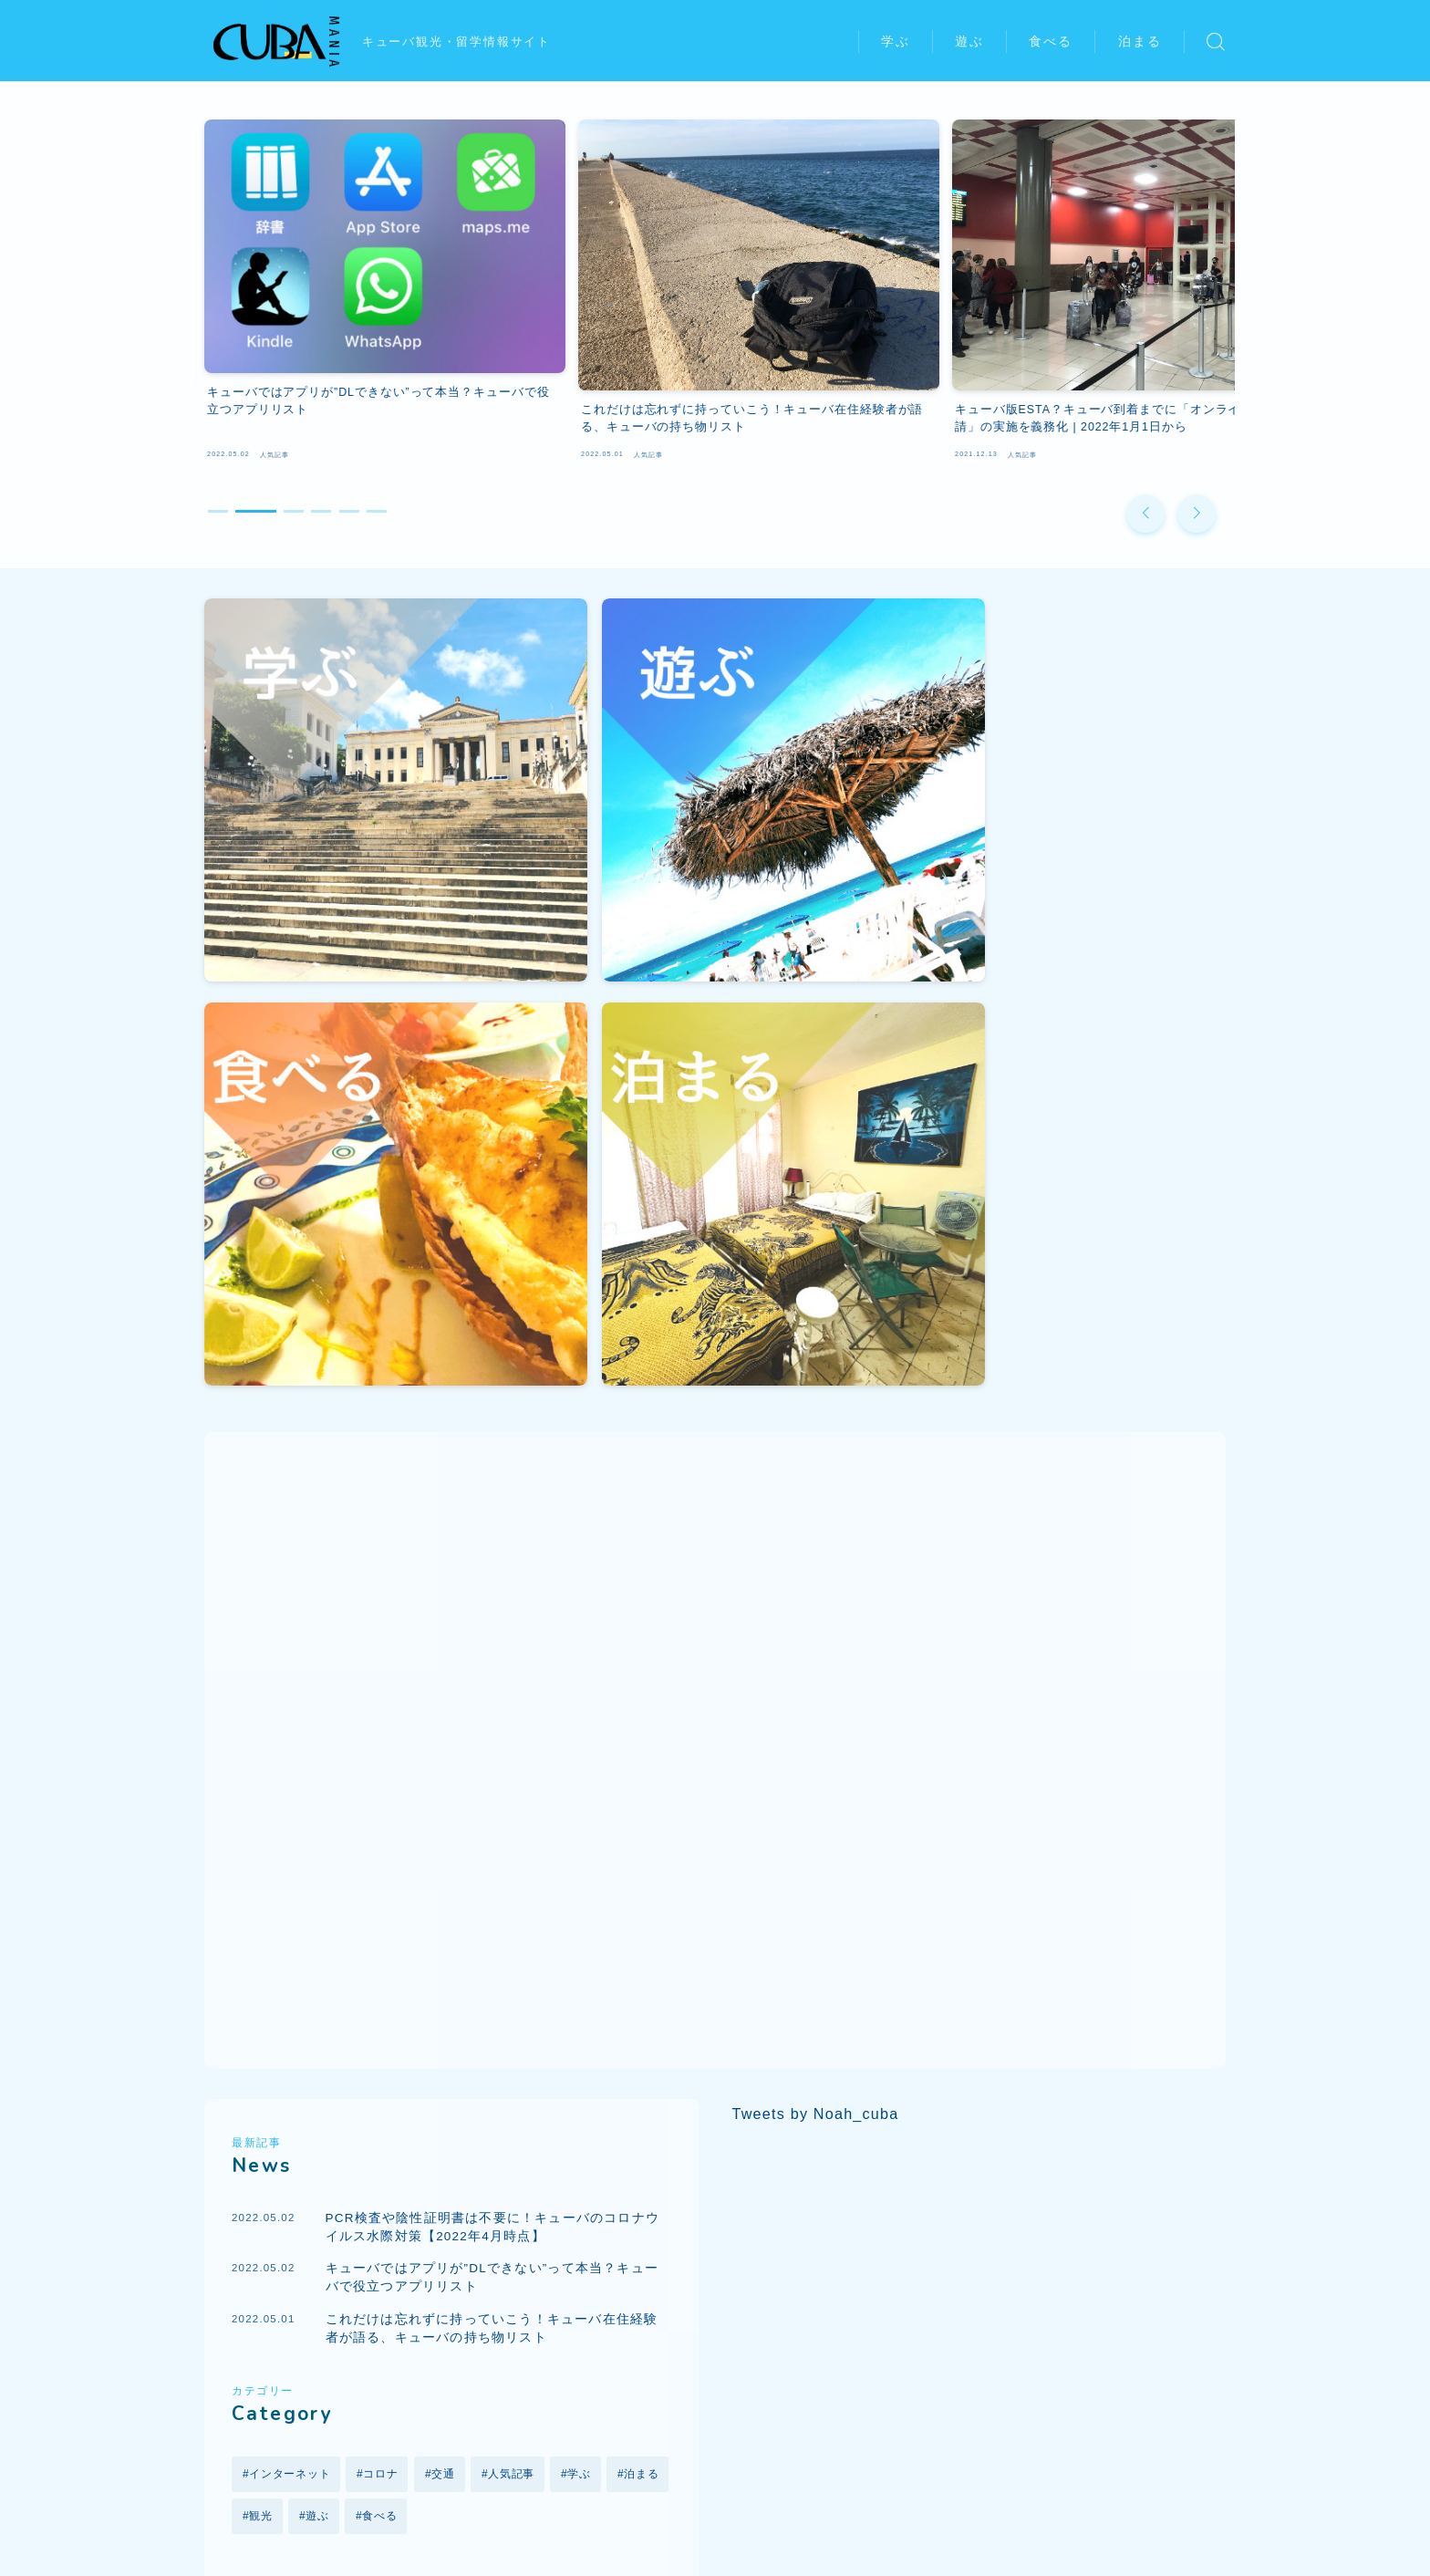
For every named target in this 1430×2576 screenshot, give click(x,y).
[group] (326, 258)
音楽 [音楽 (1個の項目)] (317, 2179)
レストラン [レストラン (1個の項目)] (426, 2136)
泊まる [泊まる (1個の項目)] (642, 1854)
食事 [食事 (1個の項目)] (441, 2179)
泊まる (1140, 41)
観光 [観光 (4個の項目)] (260, 1897)
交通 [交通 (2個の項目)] (499, 2136)
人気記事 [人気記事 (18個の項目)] (511, 1854)
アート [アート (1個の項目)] (328, 2049)
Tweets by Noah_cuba (819, 1494)
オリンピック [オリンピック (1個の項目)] (414, 2049)
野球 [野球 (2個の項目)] (260, 2179)
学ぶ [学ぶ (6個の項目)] (579, 1854)
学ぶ (895, 41)
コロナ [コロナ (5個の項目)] (381, 1854)
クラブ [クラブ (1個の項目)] (556, 2049)
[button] (1145, 441)
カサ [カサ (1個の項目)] (493, 2049)
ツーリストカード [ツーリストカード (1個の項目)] (546, 2092)
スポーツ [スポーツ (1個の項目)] (443, 2092)
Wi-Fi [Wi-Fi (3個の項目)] (263, 2049)
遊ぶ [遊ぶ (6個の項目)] (317, 1897)
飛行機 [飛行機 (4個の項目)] (379, 2179)
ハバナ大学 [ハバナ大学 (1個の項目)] (278, 2136)
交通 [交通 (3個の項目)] (443, 1854)
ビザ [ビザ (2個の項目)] (351, 2136)
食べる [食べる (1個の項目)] (379, 1897)
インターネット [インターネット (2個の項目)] (289, 1854)
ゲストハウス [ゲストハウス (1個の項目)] (283, 2092)
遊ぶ (969, 41)
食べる (1050, 41)
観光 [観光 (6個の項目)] (612, 2136)
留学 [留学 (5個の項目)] (555, 2136)
